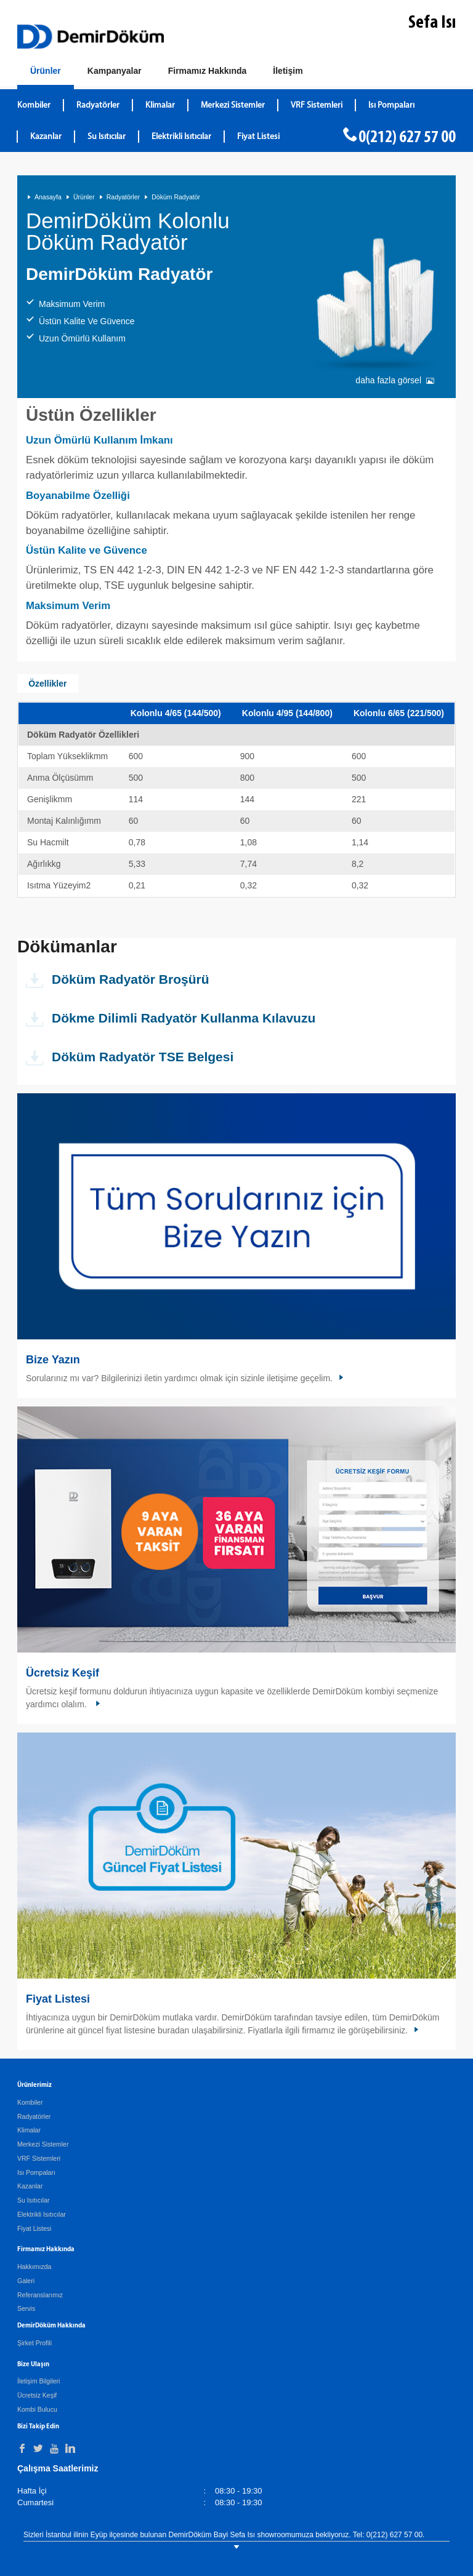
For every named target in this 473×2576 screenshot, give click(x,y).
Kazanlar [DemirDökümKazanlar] (46, 137)
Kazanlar (29, 2186)
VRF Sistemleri (38, 2158)
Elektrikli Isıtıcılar (41, 2214)
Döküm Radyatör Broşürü (130, 979)
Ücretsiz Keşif (62, 1672)
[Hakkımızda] (207, 71)
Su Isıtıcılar (33, 2200)
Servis (26, 2308)
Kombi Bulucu (37, 2409)
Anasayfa (48, 197)
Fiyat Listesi (258, 137)
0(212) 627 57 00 (407, 137)
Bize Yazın (53, 1359)
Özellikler (47, 683)
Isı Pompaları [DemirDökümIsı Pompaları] (391, 105)
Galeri (25, 2280)
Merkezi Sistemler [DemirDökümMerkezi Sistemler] (233, 105)
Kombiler (29, 2102)
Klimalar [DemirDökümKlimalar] (160, 105)
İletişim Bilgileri (38, 2381)
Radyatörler (123, 197)
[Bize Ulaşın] (287, 71)
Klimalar (29, 2130)
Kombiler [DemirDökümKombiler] (34, 105)
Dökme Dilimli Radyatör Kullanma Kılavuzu (183, 1018)
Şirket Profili (34, 2343)
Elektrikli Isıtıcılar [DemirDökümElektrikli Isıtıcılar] (181, 137)
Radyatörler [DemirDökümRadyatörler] (97, 105)
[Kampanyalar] (115, 71)
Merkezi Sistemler (42, 2144)
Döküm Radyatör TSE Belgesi (142, 1057)
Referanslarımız (40, 2295)
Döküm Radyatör (176, 197)
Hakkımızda (34, 2266)
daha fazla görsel (388, 380)
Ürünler (83, 197)
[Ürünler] (45, 73)
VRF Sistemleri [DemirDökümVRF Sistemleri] (316, 105)
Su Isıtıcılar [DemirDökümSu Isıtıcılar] (106, 137)
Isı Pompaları (36, 2172)
